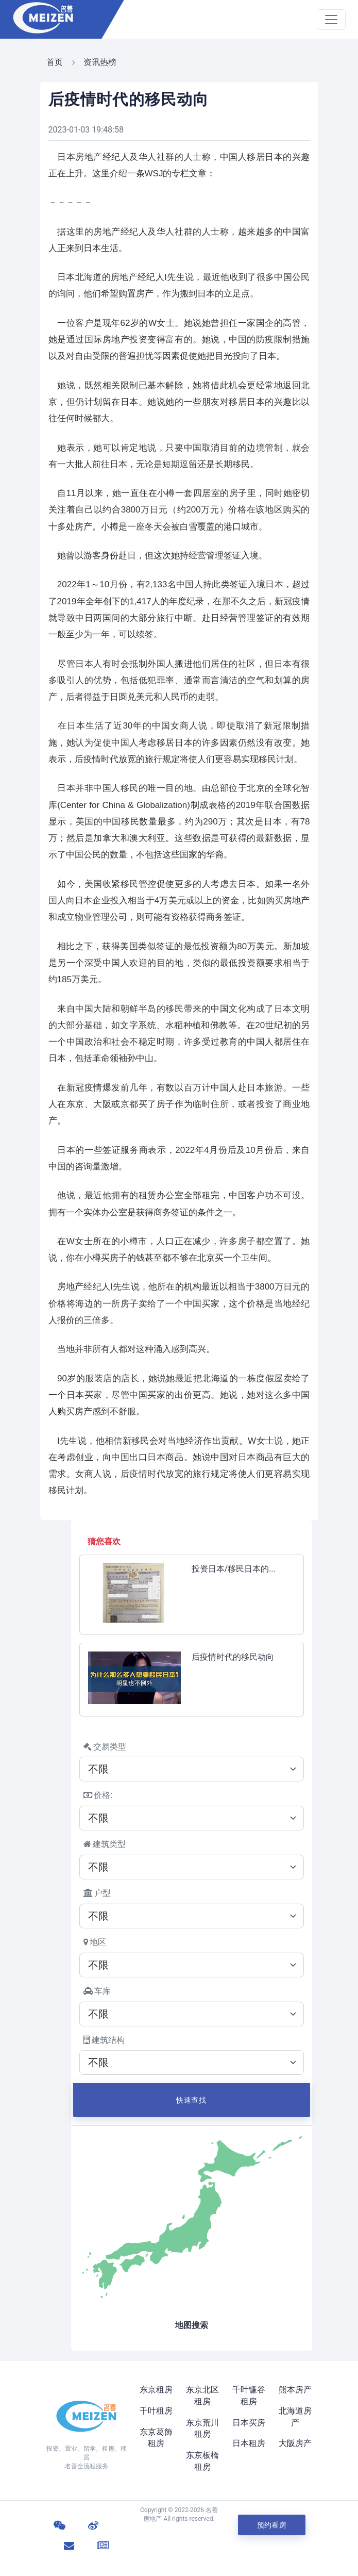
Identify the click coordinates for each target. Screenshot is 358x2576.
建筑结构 (104, 2040)
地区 (95, 1942)
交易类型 (105, 1747)
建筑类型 (104, 1844)
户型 (97, 1893)
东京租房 (156, 2390)
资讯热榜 (99, 62)
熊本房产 (295, 2390)
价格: (98, 1795)
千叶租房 (156, 2411)
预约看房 (271, 2525)
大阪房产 (295, 2443)
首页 (54, 62)
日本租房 (248, 2443)
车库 (97, 1991)
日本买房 (248, 2423)
